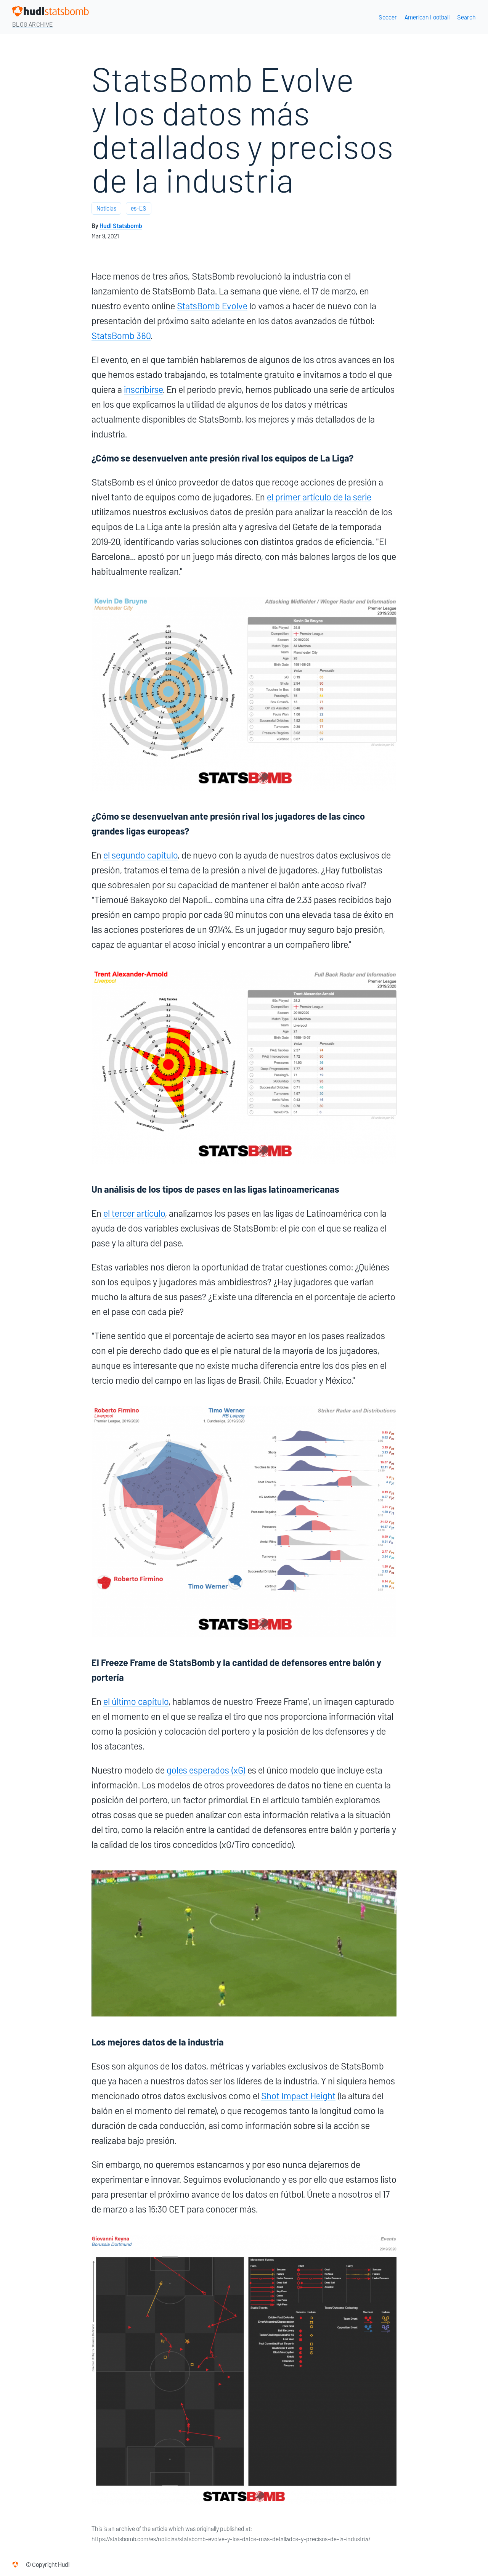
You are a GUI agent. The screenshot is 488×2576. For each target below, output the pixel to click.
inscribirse (143, 389)
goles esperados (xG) (206, 1770)
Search (466, 17)
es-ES (138, 208)
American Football (427, 17)
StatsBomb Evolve (212, 306)
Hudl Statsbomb (121, 226)
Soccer (388, 17)
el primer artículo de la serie (319, 497)
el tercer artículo (134, 1213)
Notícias (106, 208)
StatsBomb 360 (121, 335)
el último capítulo (136, 1701)
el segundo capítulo (140, 855)
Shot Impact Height (298, 2096)
